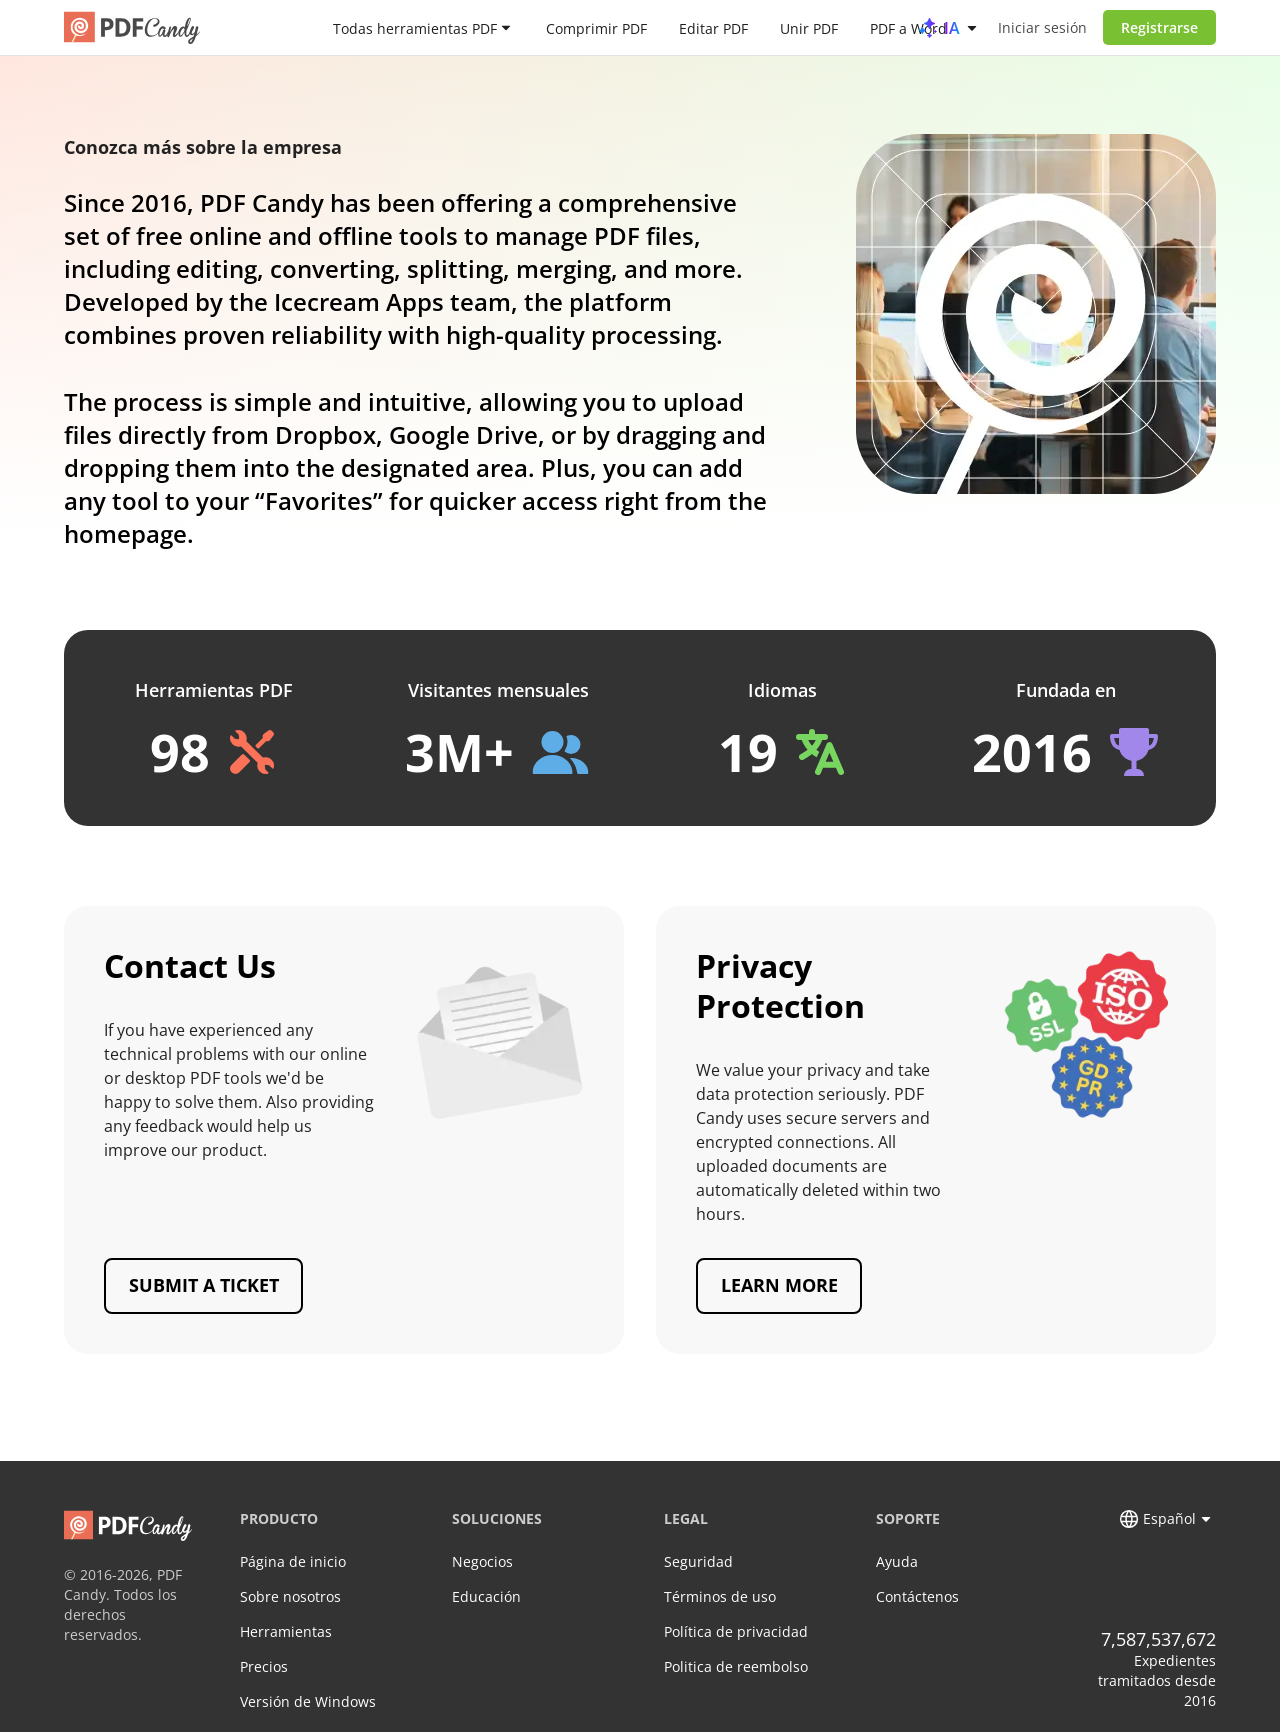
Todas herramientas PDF (415, 27)
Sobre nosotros (290, 1596)
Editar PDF (713, 27)
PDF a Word (908, 27)
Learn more (779, 1285)
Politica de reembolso (736, 1666)
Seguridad (698, 1561)
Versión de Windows (308, 1701)
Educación (486, 1596)
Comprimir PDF (596, 27)
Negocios (482, 1561)
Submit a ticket (204, 1285)
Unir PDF (809, 27)
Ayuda (897, 1561)
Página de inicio (293, 1561)
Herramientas (286, 1631)
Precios (264, 1666)
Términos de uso (720, 1596)
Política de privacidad (736, 1631)
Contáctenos (917, 1596)
